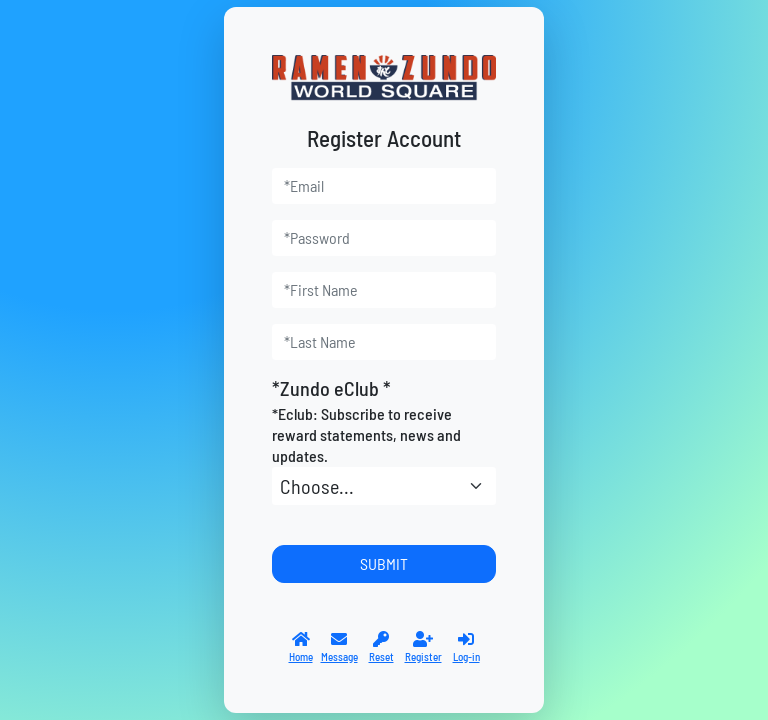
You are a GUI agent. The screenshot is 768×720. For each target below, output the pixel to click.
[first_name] (384, 290)
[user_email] (384, 186)
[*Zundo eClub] (384, 486)
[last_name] (384, 342)
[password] (384, 238)
